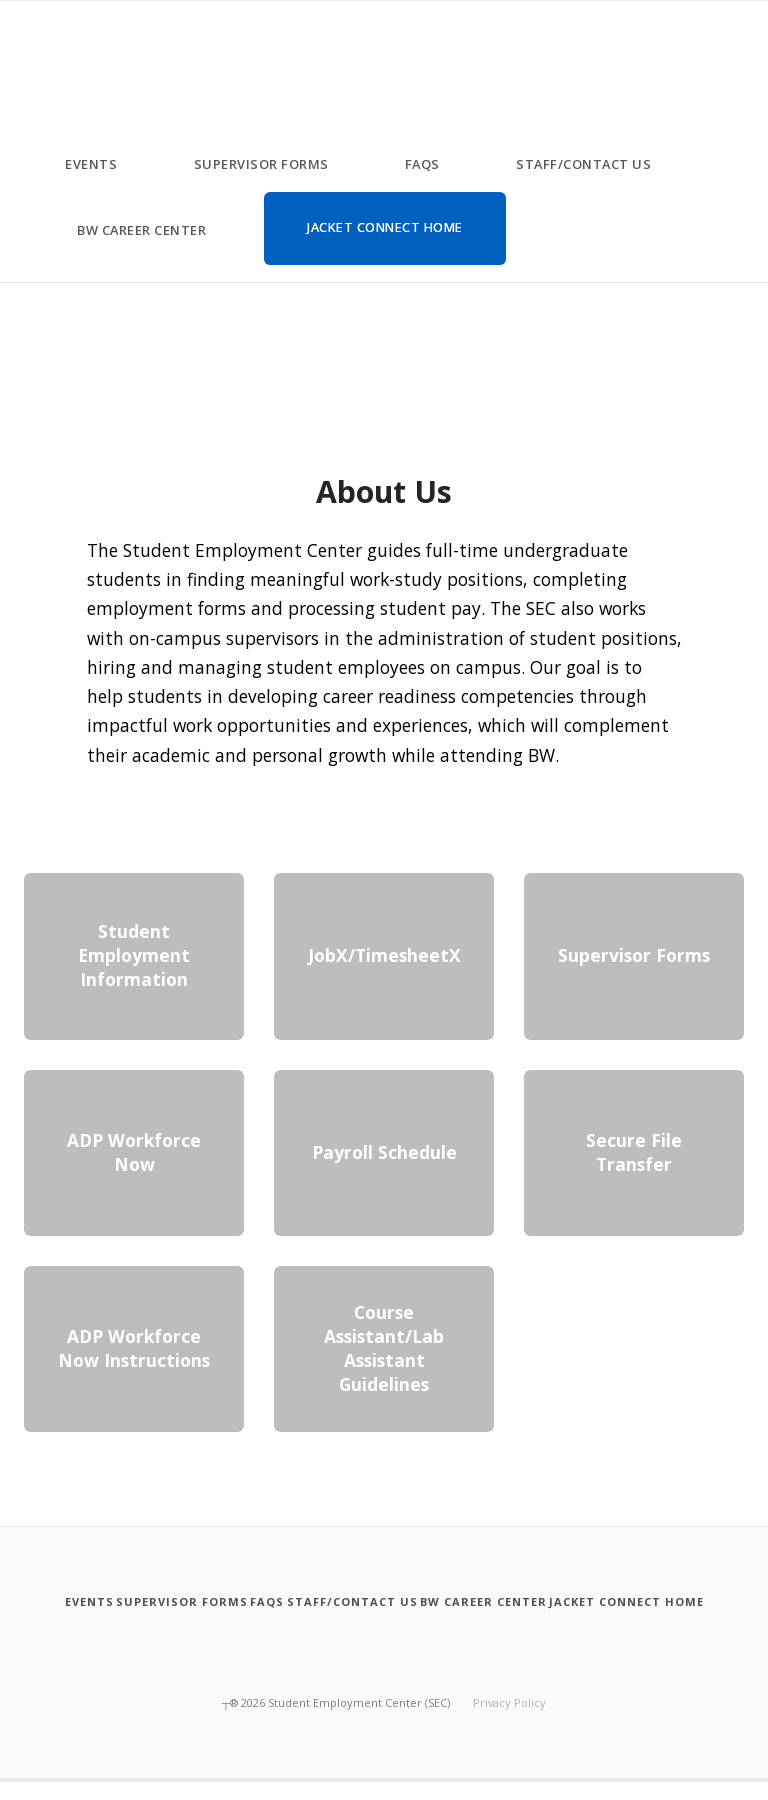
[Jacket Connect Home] (384, 1626)
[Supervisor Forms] (224, 1602)
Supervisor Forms (261, 164)
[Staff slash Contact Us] (442, 1602)
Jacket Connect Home (385, 227)
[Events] (109, 1602)
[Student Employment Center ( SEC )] (34, 40)
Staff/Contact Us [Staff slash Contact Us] (583, 164)
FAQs (422, 164)
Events (91, 164)
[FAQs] (333, 1602)
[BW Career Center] (597, 1602)
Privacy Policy (509, 1720)
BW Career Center (141, 230)
